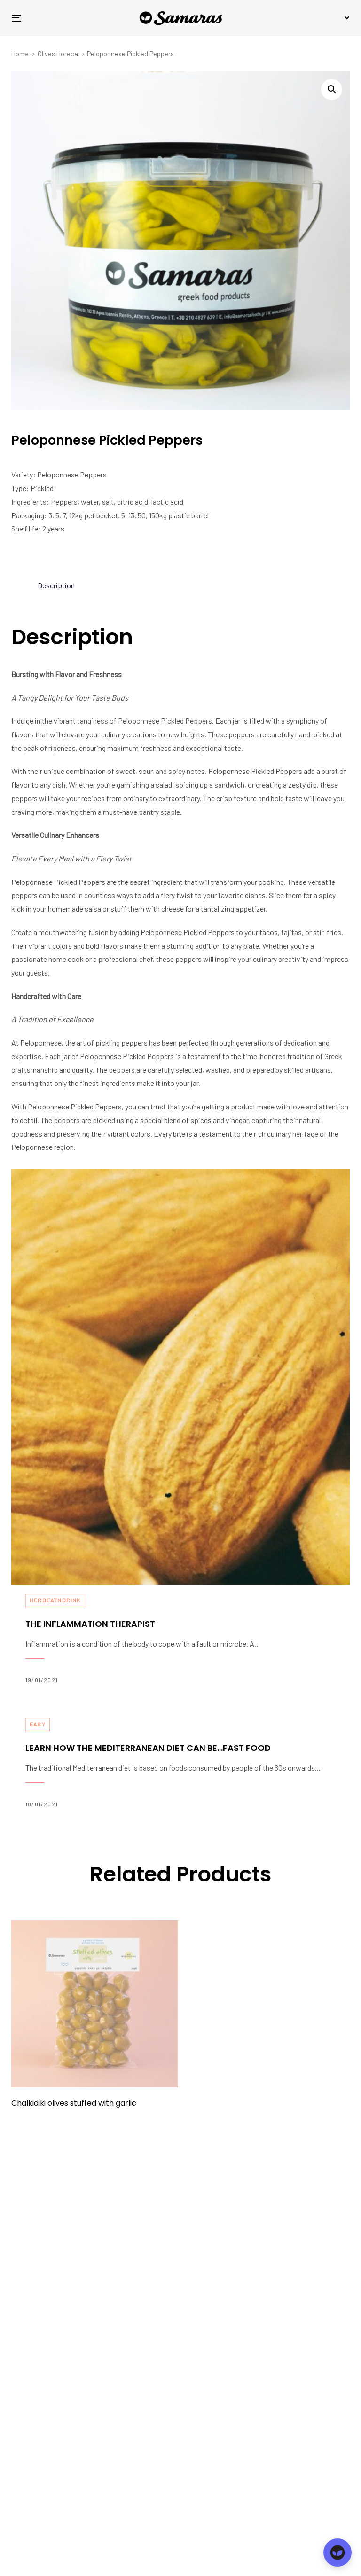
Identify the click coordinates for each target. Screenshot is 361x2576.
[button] (345, 18)
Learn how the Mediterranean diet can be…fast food (180, 1764)
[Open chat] (337, 2552)
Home (19, 53)
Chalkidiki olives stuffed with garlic (73, 2103)
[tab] (56, 586)
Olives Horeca (58, 53)
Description (56, 585)
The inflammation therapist (180, 1639)
